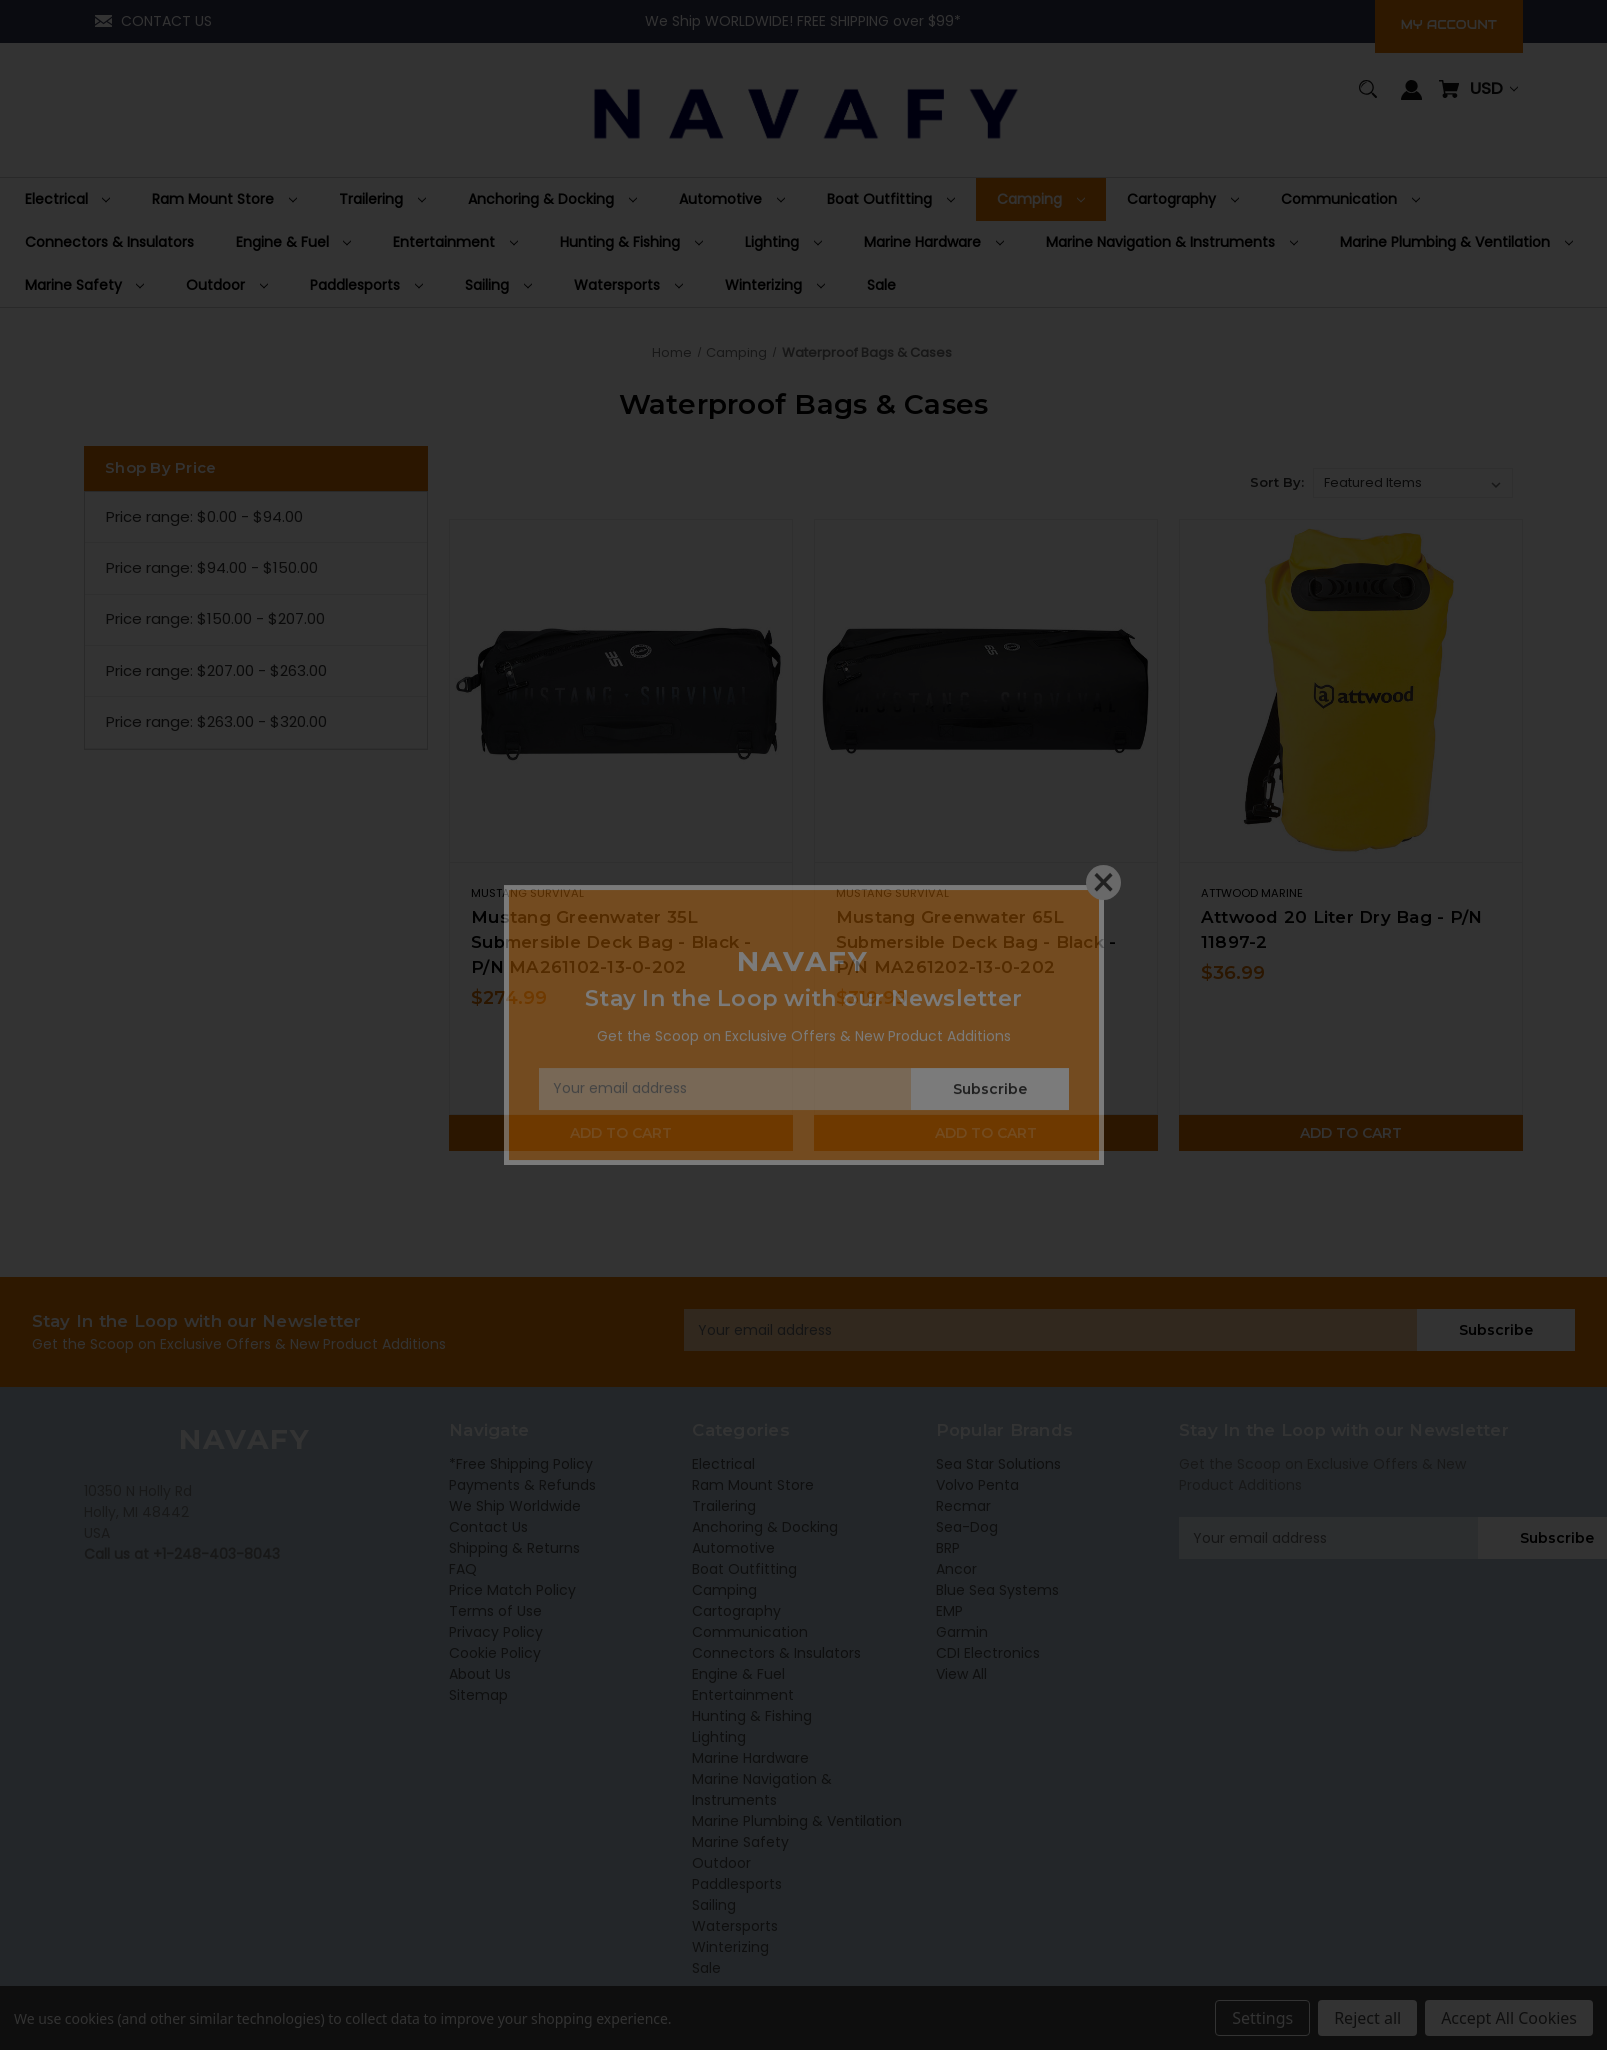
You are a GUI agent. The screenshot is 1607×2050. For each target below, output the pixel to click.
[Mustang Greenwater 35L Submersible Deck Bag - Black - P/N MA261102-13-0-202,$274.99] (621, 691)
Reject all (1367, 2018)
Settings (1262, 2018)
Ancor (956, 1569)
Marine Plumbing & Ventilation (797, 1821)
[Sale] (881, 285)
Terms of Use (495, 1611)
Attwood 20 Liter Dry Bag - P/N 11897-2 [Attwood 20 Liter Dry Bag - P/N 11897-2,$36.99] (1342, 929)
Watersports (735, 1926)
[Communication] (1350, 199)
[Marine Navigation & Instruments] (1172, 242)
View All (961, 1674)
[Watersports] (628, 285)
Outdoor (721, 1863)
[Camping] (1041, 199)
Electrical (723, 1464)
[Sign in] (1411, 99)
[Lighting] (783, 242)
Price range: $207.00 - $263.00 (216, 670)
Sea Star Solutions (998, 1464)
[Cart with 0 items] (1449, 98)
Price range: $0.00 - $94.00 (204, 516)
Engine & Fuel (738, 1674)
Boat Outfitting (744, 1569)
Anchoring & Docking (765, 1527)
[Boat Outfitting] (891, 199)
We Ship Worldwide (515, 1506)
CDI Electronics (988, 1653)
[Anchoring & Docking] (552, 199)
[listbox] (1413, 483)
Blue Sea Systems (997, 1590)
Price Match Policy (512, 1590)
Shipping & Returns (514, 1548)
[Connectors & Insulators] (109, 242)
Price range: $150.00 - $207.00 (215, 618)
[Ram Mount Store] (224, 199)
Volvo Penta (977, 1485)
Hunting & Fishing (752, 1716)
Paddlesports (737, 1884)
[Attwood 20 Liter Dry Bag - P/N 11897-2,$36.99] (1351, 691)
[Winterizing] (775, 285)
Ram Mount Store (753, 1485)
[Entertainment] (455, 242)
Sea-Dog (967, 1527)
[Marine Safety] (85, 285)
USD (1494, 88)
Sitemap (478, 1695)
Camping (724, 1590)
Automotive (733, 1548)
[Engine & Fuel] (294, 242)
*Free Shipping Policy (521, 1464)
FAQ (463, 1569)
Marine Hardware (750, 1758)
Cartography (736, 1611)
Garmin (962, 1632)
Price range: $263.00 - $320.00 (216, 721)
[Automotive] (732, 199)
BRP (948, 1548)
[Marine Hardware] (934, 242)
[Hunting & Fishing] (631, 242)
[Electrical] (68, 199)
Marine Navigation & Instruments (762, 1789)
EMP (949, 1611)
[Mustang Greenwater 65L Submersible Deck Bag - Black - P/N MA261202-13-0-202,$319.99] (986, 691)
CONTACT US (166, 21)
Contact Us (488, 1527)
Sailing (714, 1905)
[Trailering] (382, 199)
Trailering (724, 1506)
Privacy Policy (496, 1632)
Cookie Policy (495, 1653)
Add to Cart (621, 1133)
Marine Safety (740, 1842)
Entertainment (743, 1695)
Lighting (719, 1737)
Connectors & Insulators (776, 1653)
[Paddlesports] (366, 285)
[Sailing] (498, 285)
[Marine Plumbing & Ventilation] (1456, 242)
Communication (750, 1632)
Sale (706, 1968)
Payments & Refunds (522, 1485)
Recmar (963, 1506)
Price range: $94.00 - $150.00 (212, 567)
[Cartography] (1183, 199)
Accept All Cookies (1509, 2018)
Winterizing (730, 1947)
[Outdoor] (227, 285)
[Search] (1368, 98)
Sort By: (1277, 482)
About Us (480, 1674)
